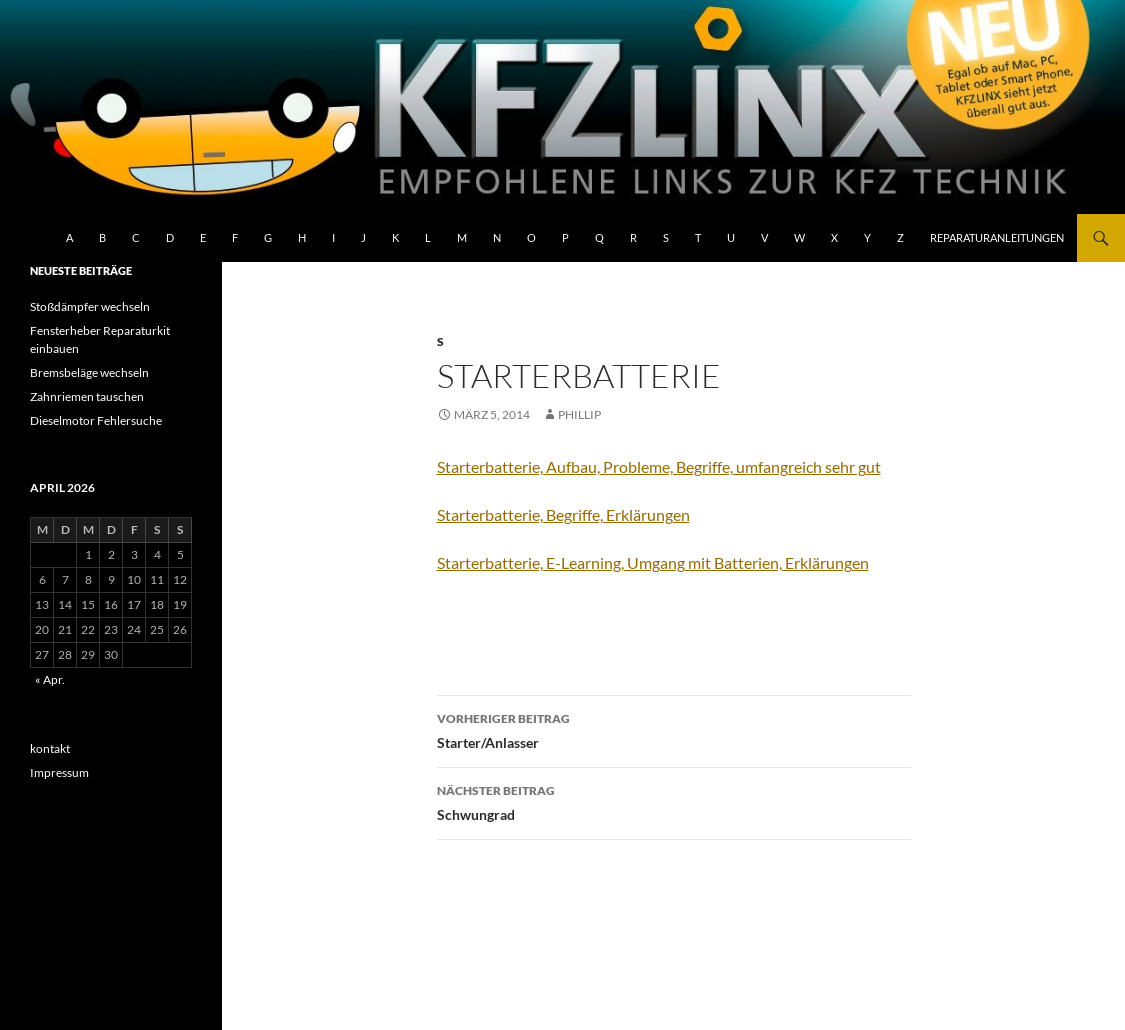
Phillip (579, 414)
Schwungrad (674, 801)
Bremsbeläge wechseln (89, 372)
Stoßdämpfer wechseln (90, 306)
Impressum (59, 772)
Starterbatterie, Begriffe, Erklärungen (563, 514)
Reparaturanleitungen (997, 237)
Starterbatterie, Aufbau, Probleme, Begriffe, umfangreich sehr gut (659, 466)
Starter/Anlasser (674, 729)
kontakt (50, 748)
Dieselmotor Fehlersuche (96, 420)
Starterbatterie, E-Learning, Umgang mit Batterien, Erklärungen (653, 562)
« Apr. (50, 679)
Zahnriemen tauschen (87, 396)
